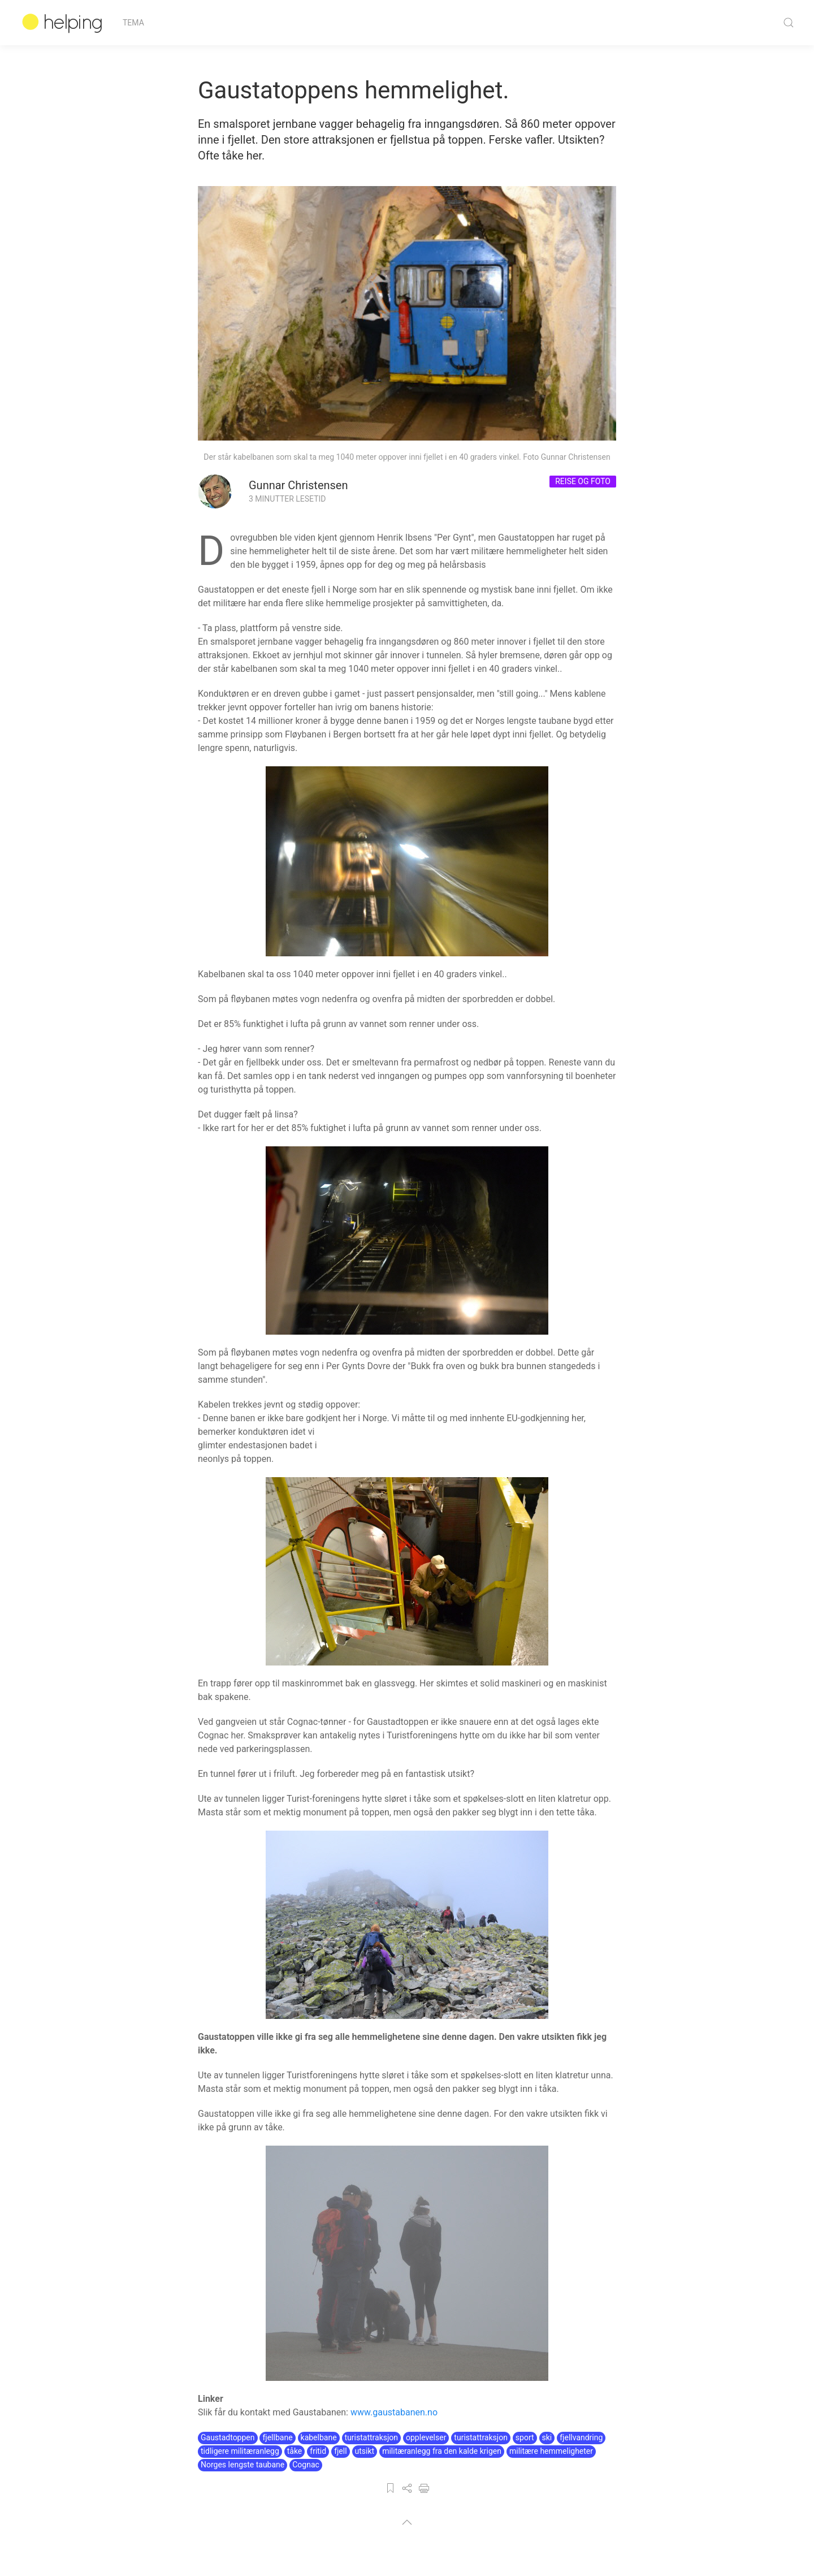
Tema (133, 22)
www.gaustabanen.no (394, 2412)
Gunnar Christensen (298, 485)
